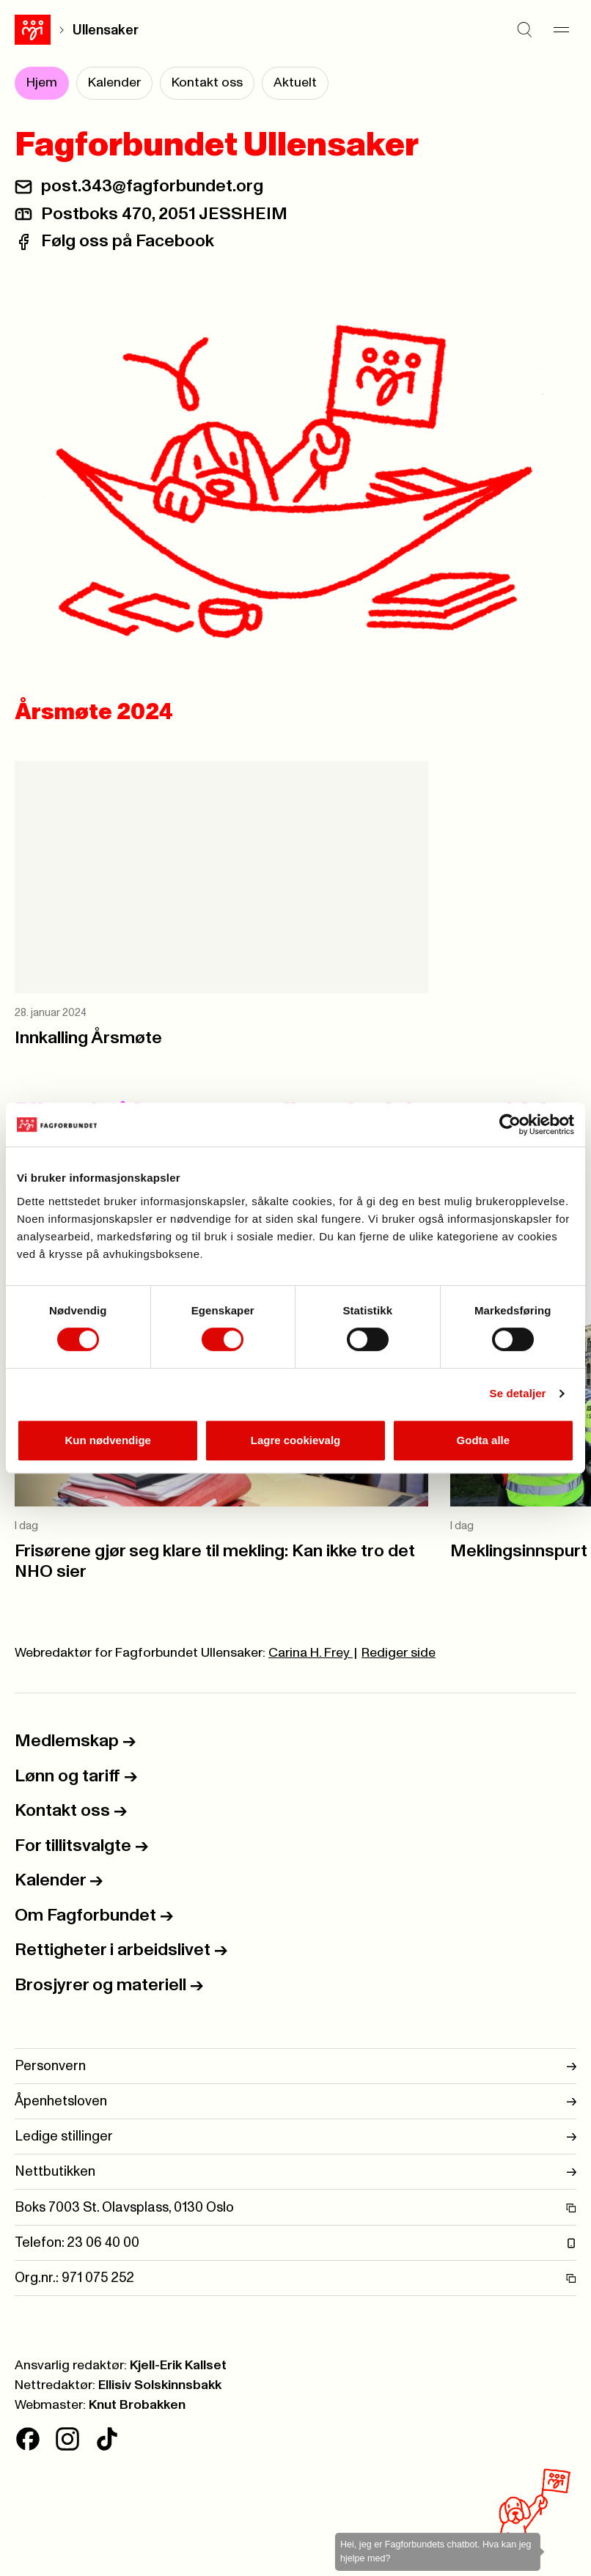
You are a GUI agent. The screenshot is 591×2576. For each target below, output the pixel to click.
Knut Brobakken (137, 2405)
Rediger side (398, 1653)
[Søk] (525, 30)
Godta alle (483, 1440)
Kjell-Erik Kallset (178, 2365)
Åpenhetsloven (295, 2101)
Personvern (295, 2066)
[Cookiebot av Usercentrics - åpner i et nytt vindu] (510, 1125)
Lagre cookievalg (296, 1440)
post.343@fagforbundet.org (152, 186)
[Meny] (561, 30)
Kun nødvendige (108, 1440)
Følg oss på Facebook (127, 241)
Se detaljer (518, 1393)
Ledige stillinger (295, 2136)
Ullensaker (106, 30)
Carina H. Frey (310, 1653)
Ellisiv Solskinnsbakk (159, 2385)
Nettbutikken (295, 2171)
